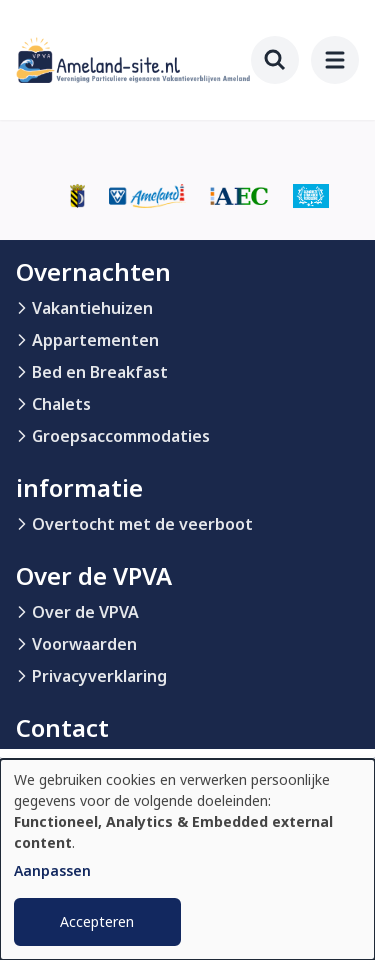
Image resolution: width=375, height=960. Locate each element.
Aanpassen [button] (52, 870)
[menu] (335, 60)
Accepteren (97, 921)
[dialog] (187, 859)
